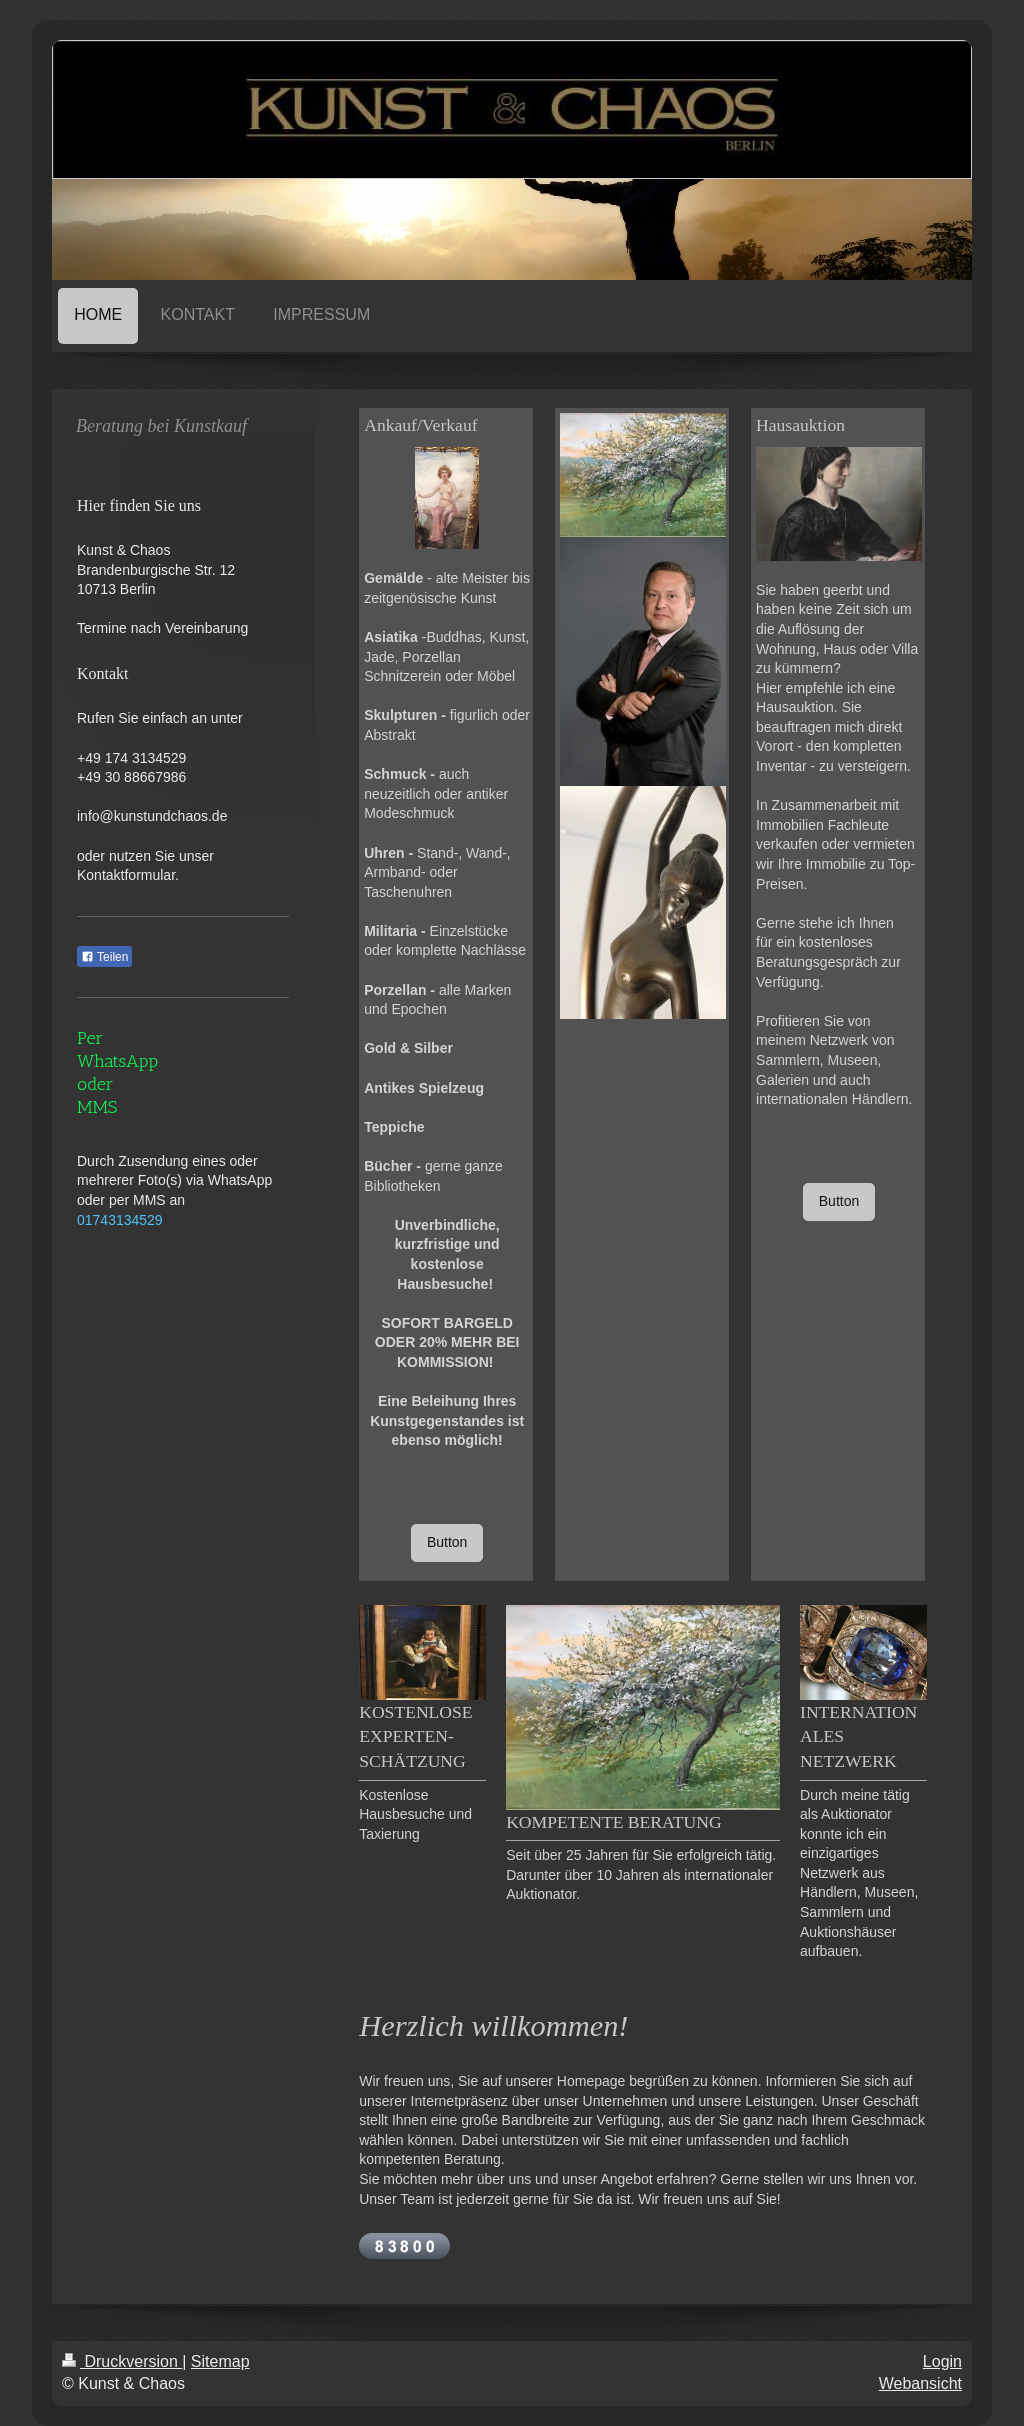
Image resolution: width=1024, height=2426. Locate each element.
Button (447, 1542)
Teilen (104, 957)
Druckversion (122, 2361)
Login (942, 2361)
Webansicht (920, 2383)
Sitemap (220, 2361)
